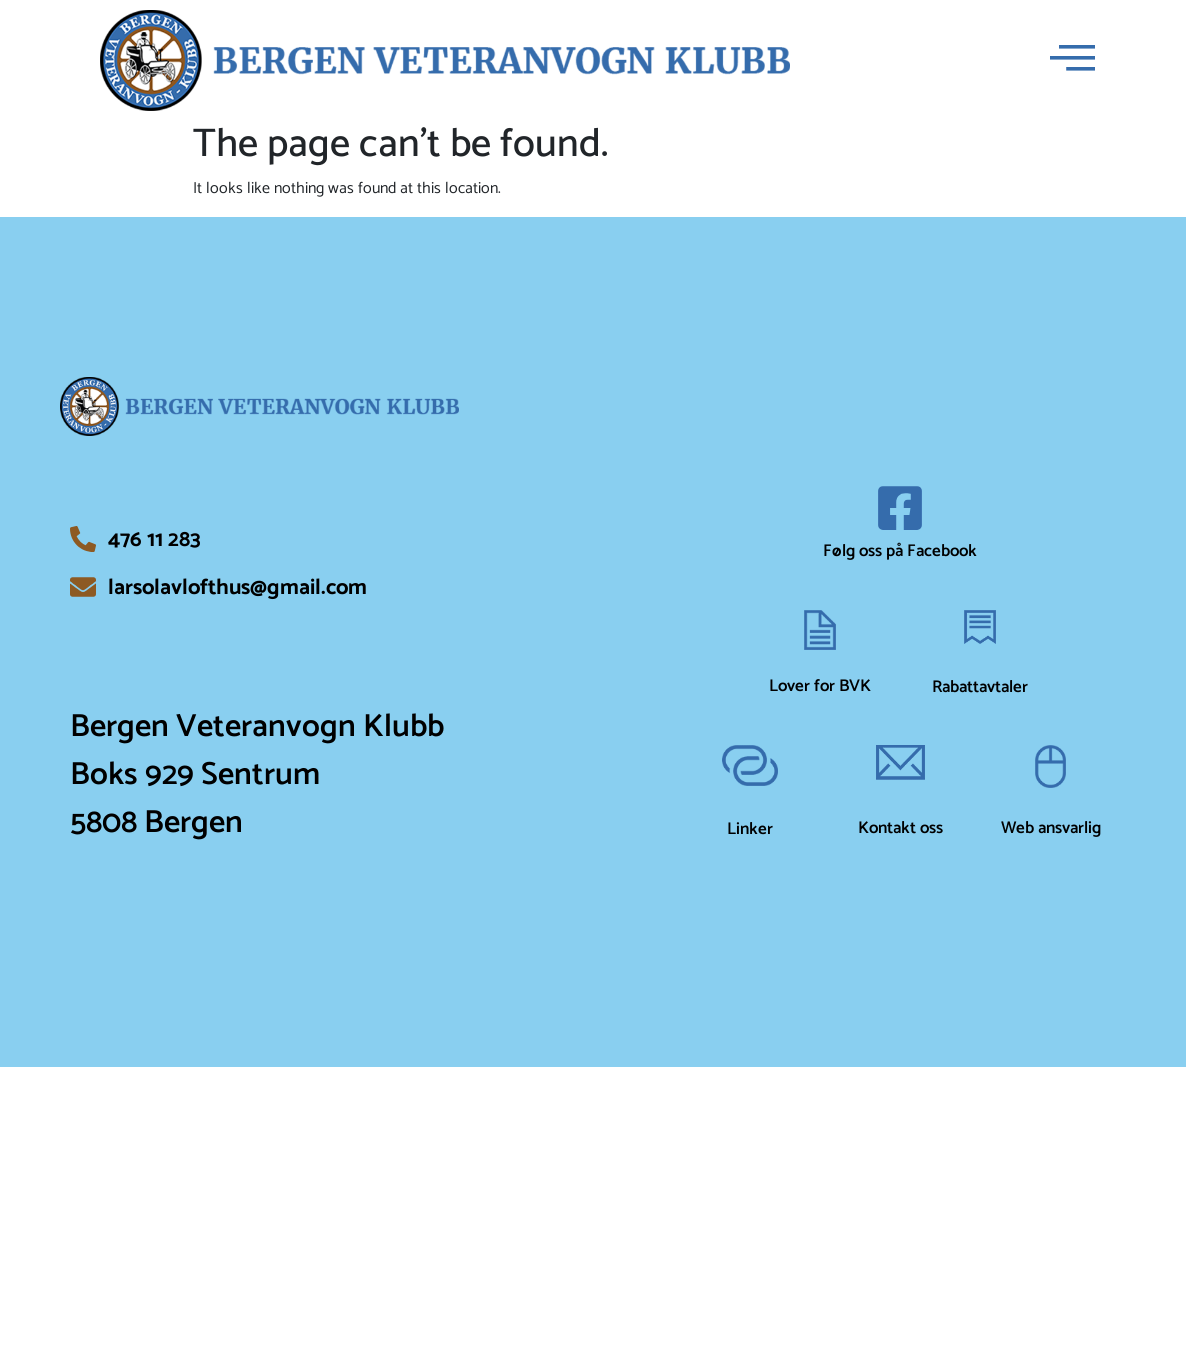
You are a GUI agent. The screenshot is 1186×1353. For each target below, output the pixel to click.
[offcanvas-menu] (1072, 60)
